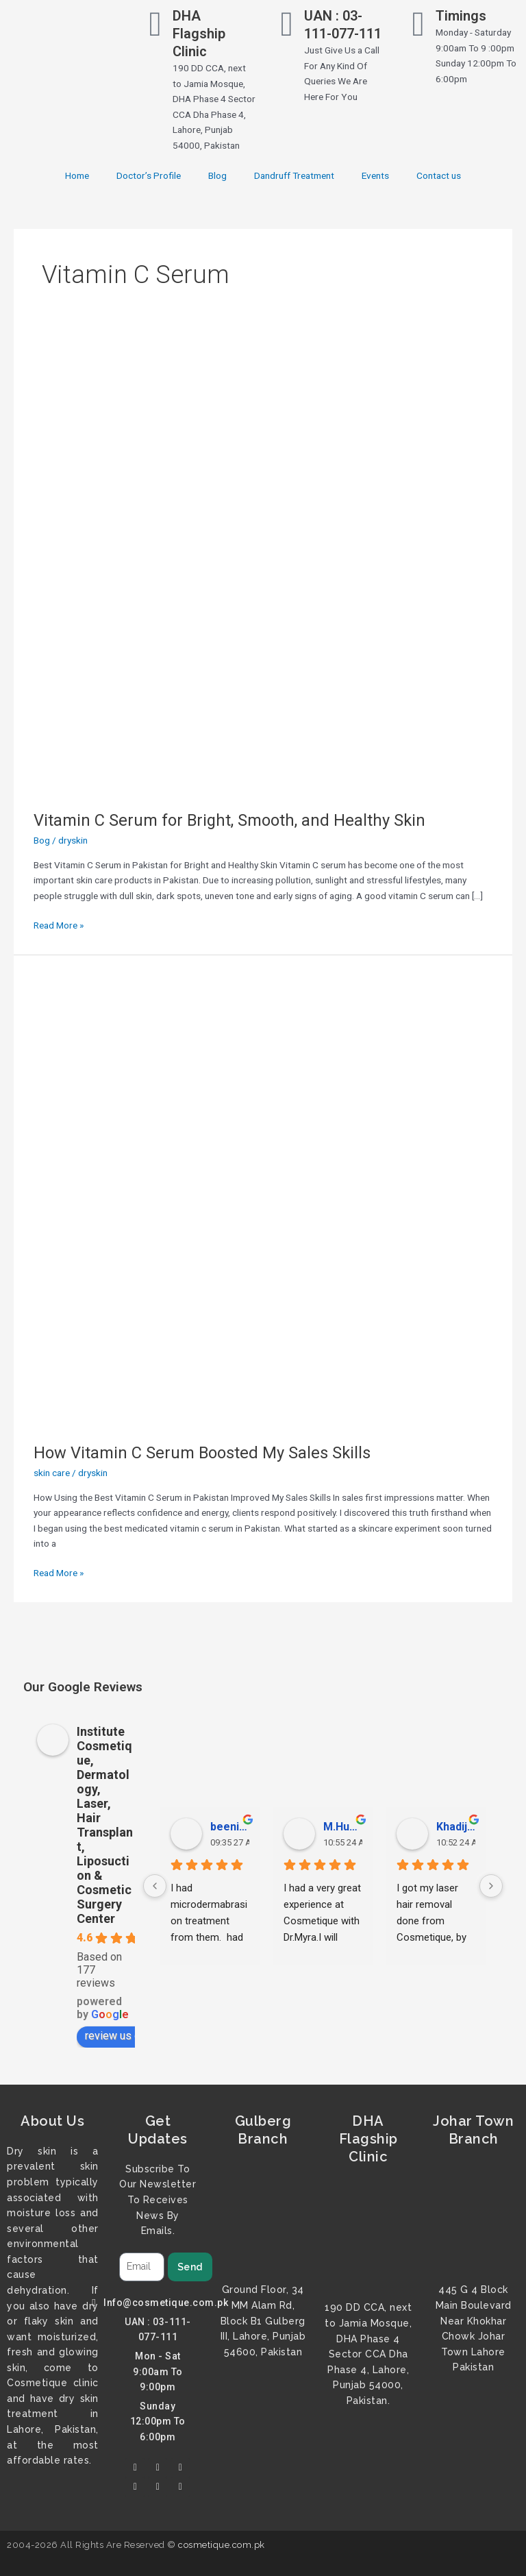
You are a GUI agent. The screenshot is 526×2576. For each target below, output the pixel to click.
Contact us (438, 175)
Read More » (59, 924)
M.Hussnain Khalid (342, 1826)
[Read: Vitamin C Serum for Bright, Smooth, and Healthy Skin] (263, 565)
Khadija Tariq (455, 1826)
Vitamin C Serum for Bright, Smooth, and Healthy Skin (229, 820)
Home (77, 175)
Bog (42, 840)
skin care (52, 1472)
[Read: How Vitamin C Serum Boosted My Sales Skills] (263, 1197)
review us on (122, 2035)
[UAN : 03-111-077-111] (287, 24)
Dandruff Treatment (294, 175)
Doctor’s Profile (148, 175)
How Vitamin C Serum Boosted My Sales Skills (202, 1452)
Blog (217, 175)
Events (375, 175)
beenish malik (229, 1826)
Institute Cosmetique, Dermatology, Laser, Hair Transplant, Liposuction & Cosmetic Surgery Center (105, 1825)
